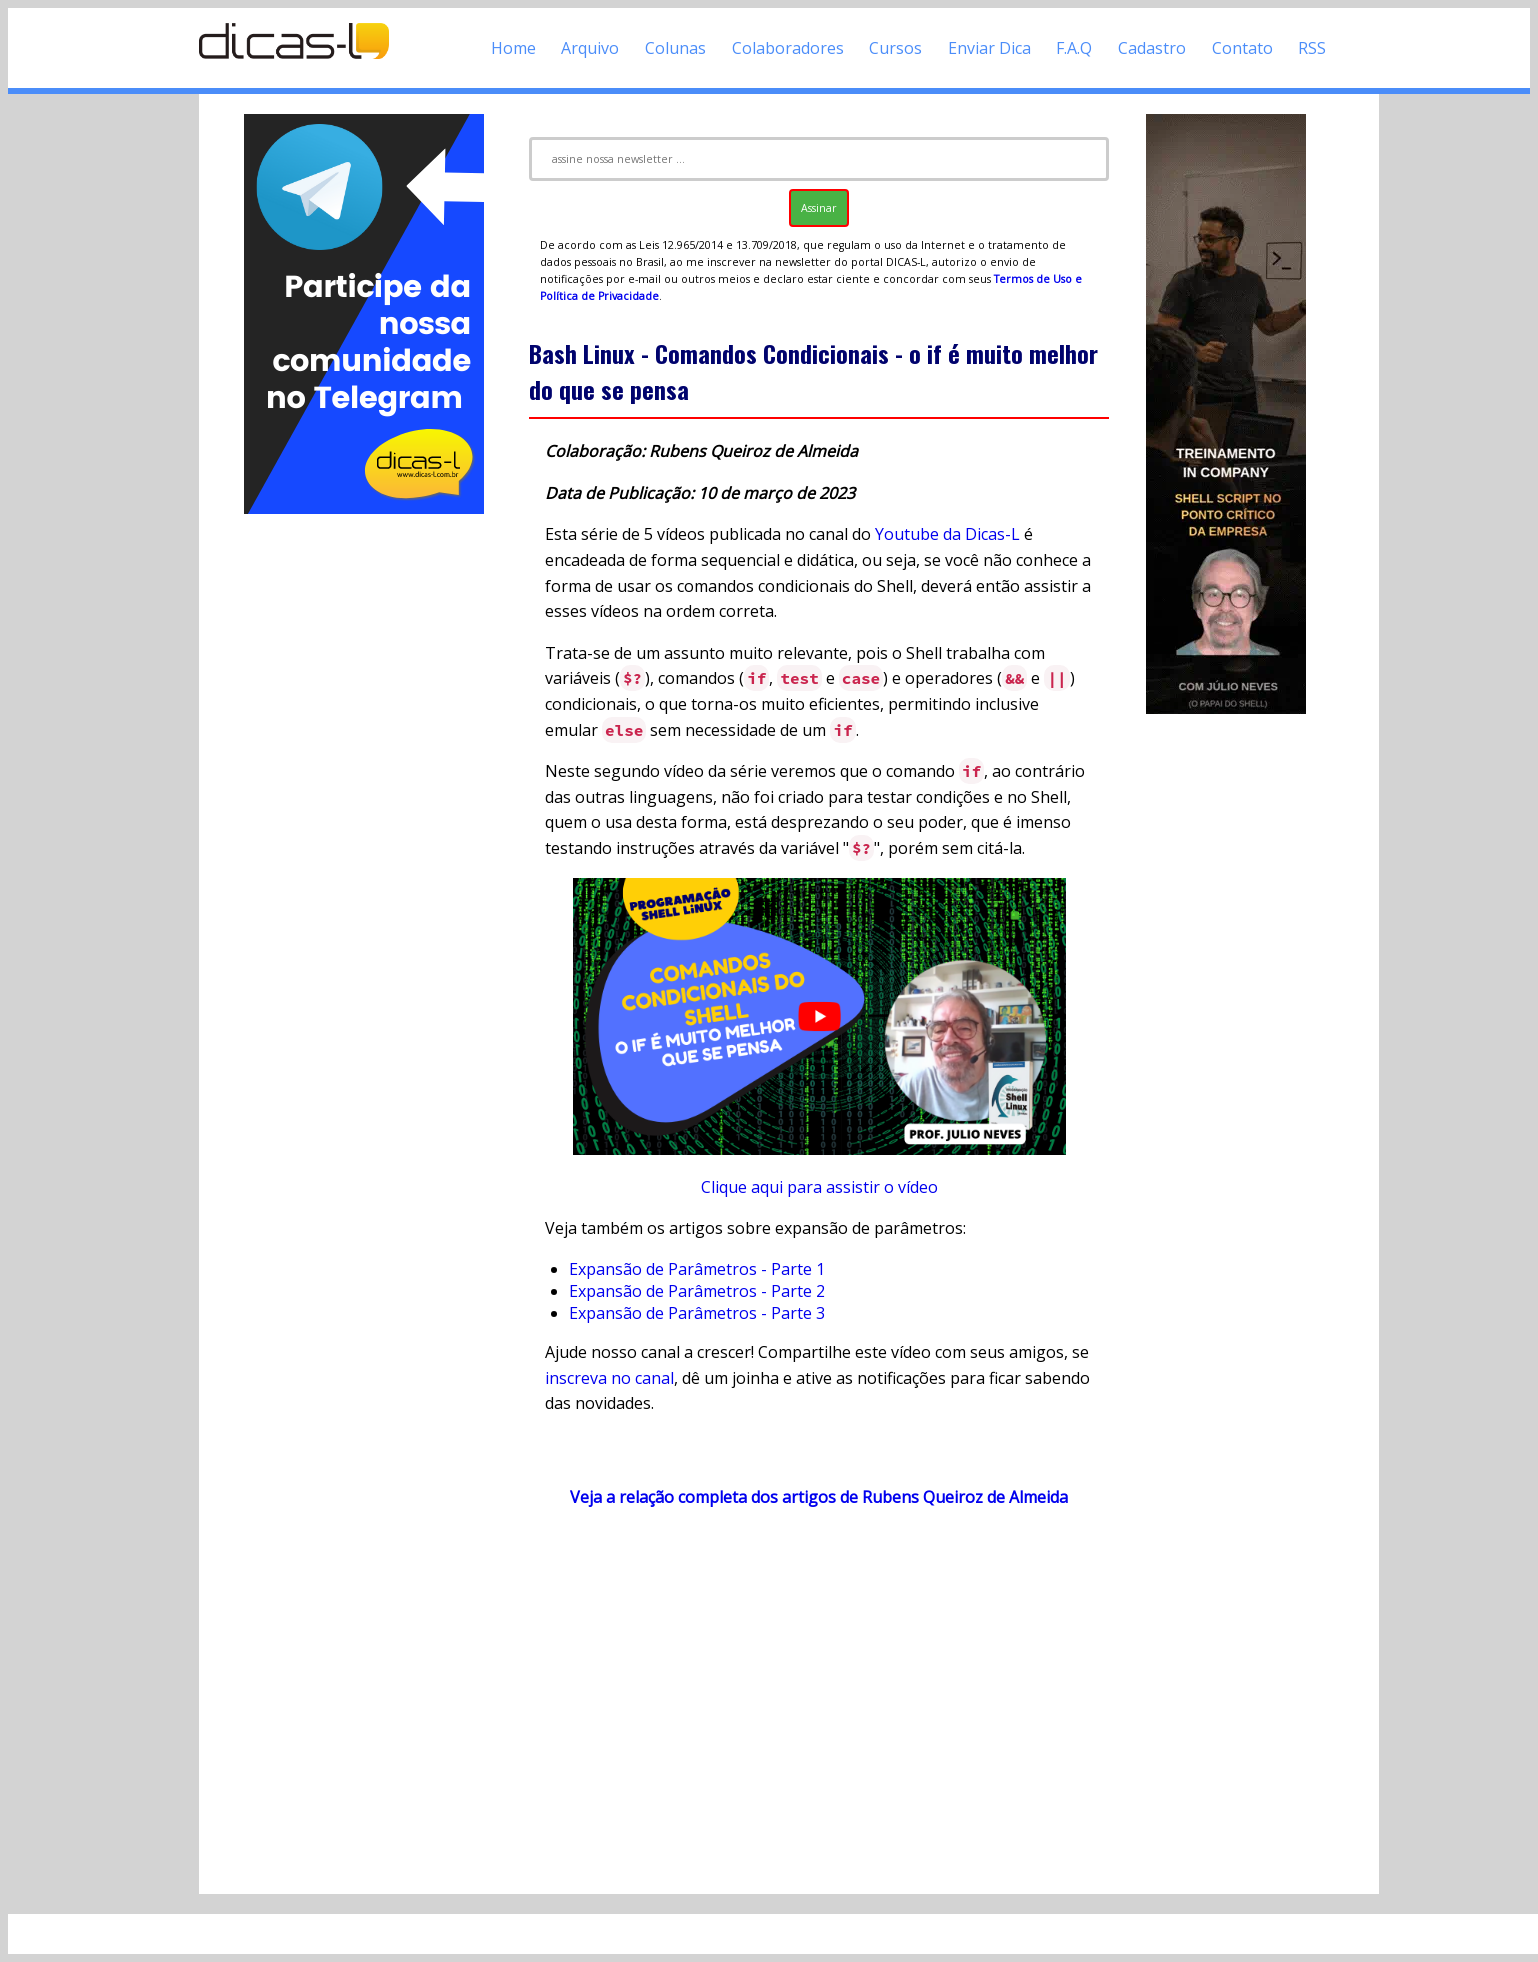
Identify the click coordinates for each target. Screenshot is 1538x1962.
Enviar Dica (989, 48)
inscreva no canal (609, 1378)
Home (513, 48)
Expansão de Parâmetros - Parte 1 (697, 1269)
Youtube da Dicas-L (947, 534)
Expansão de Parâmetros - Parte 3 (697, 1313)
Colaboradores (788, 48)
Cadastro (1152, 48)
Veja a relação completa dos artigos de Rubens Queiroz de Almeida (819, 1497)
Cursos (895, 48)
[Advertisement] (364, 818)
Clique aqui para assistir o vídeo (819, 1187)
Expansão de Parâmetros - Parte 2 (697, 1291)
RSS (1312, 48)
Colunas (675, 48)
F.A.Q (1074, 48)
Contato (1242, 48)
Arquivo (590, 48)
